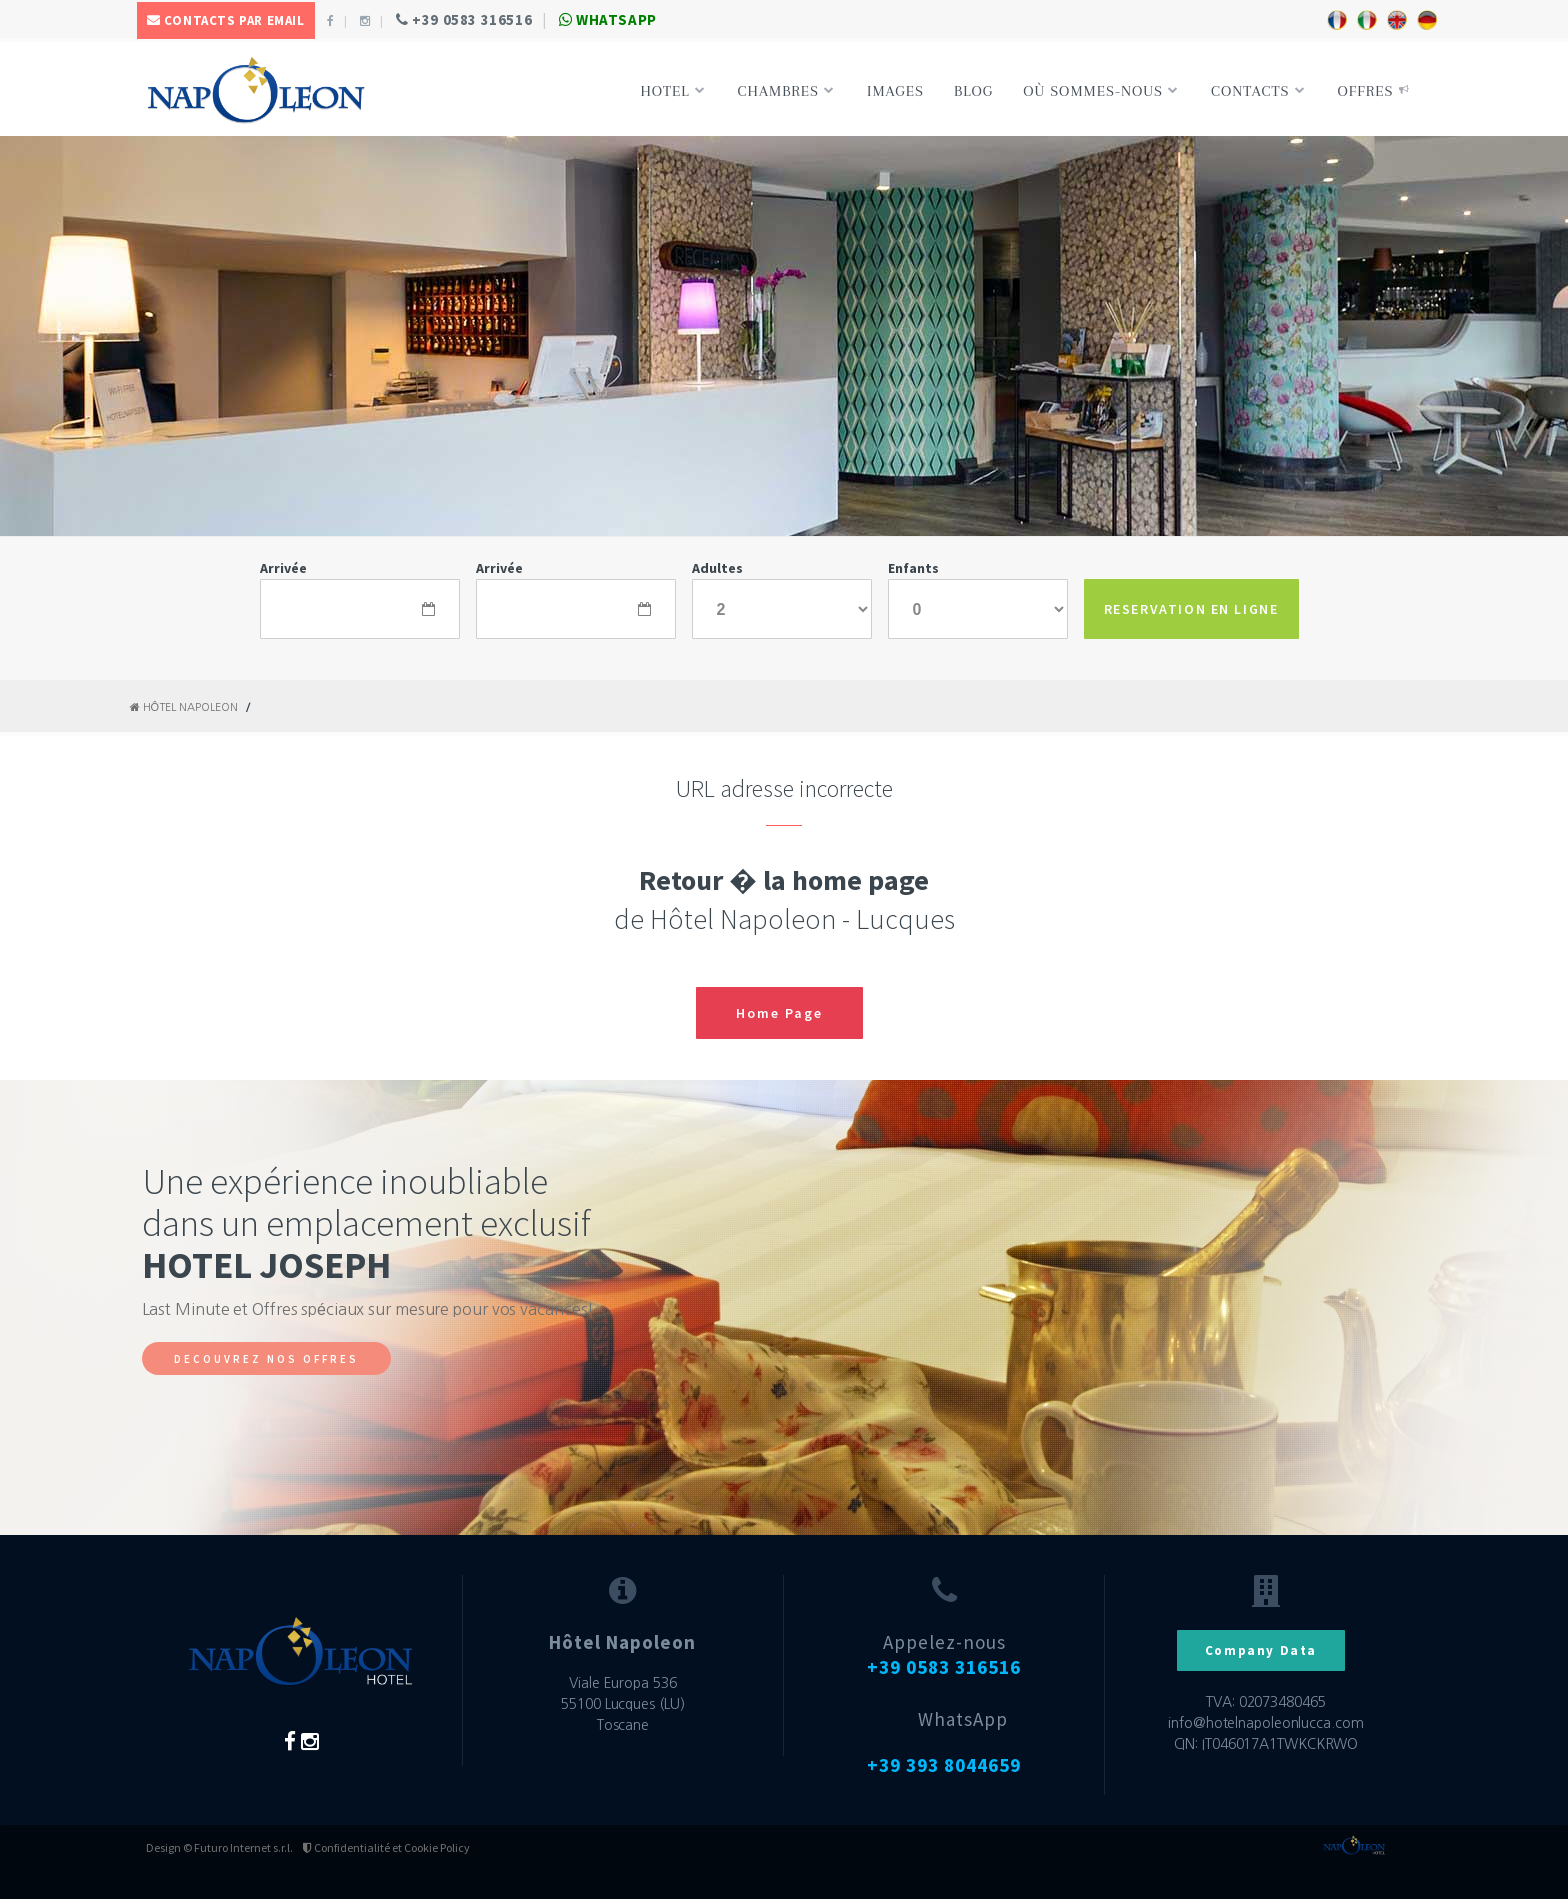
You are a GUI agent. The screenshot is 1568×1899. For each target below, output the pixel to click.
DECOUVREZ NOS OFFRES (266, 1359)
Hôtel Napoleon (184, 707)
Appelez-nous (944, 1654)
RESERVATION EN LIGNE (1191, 609)
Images (895, 91)
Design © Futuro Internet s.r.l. (219, 1847)
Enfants (913, 568)
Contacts (1258, 91)
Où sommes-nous (1101, 91)
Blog (973, 91)
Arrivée (283, 568)
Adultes (717, 568)
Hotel (672, 91)
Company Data (1261, 1650)
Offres (1374, 91)
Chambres (786, 91)
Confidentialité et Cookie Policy (386, 1847)
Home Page (779, 1013)
